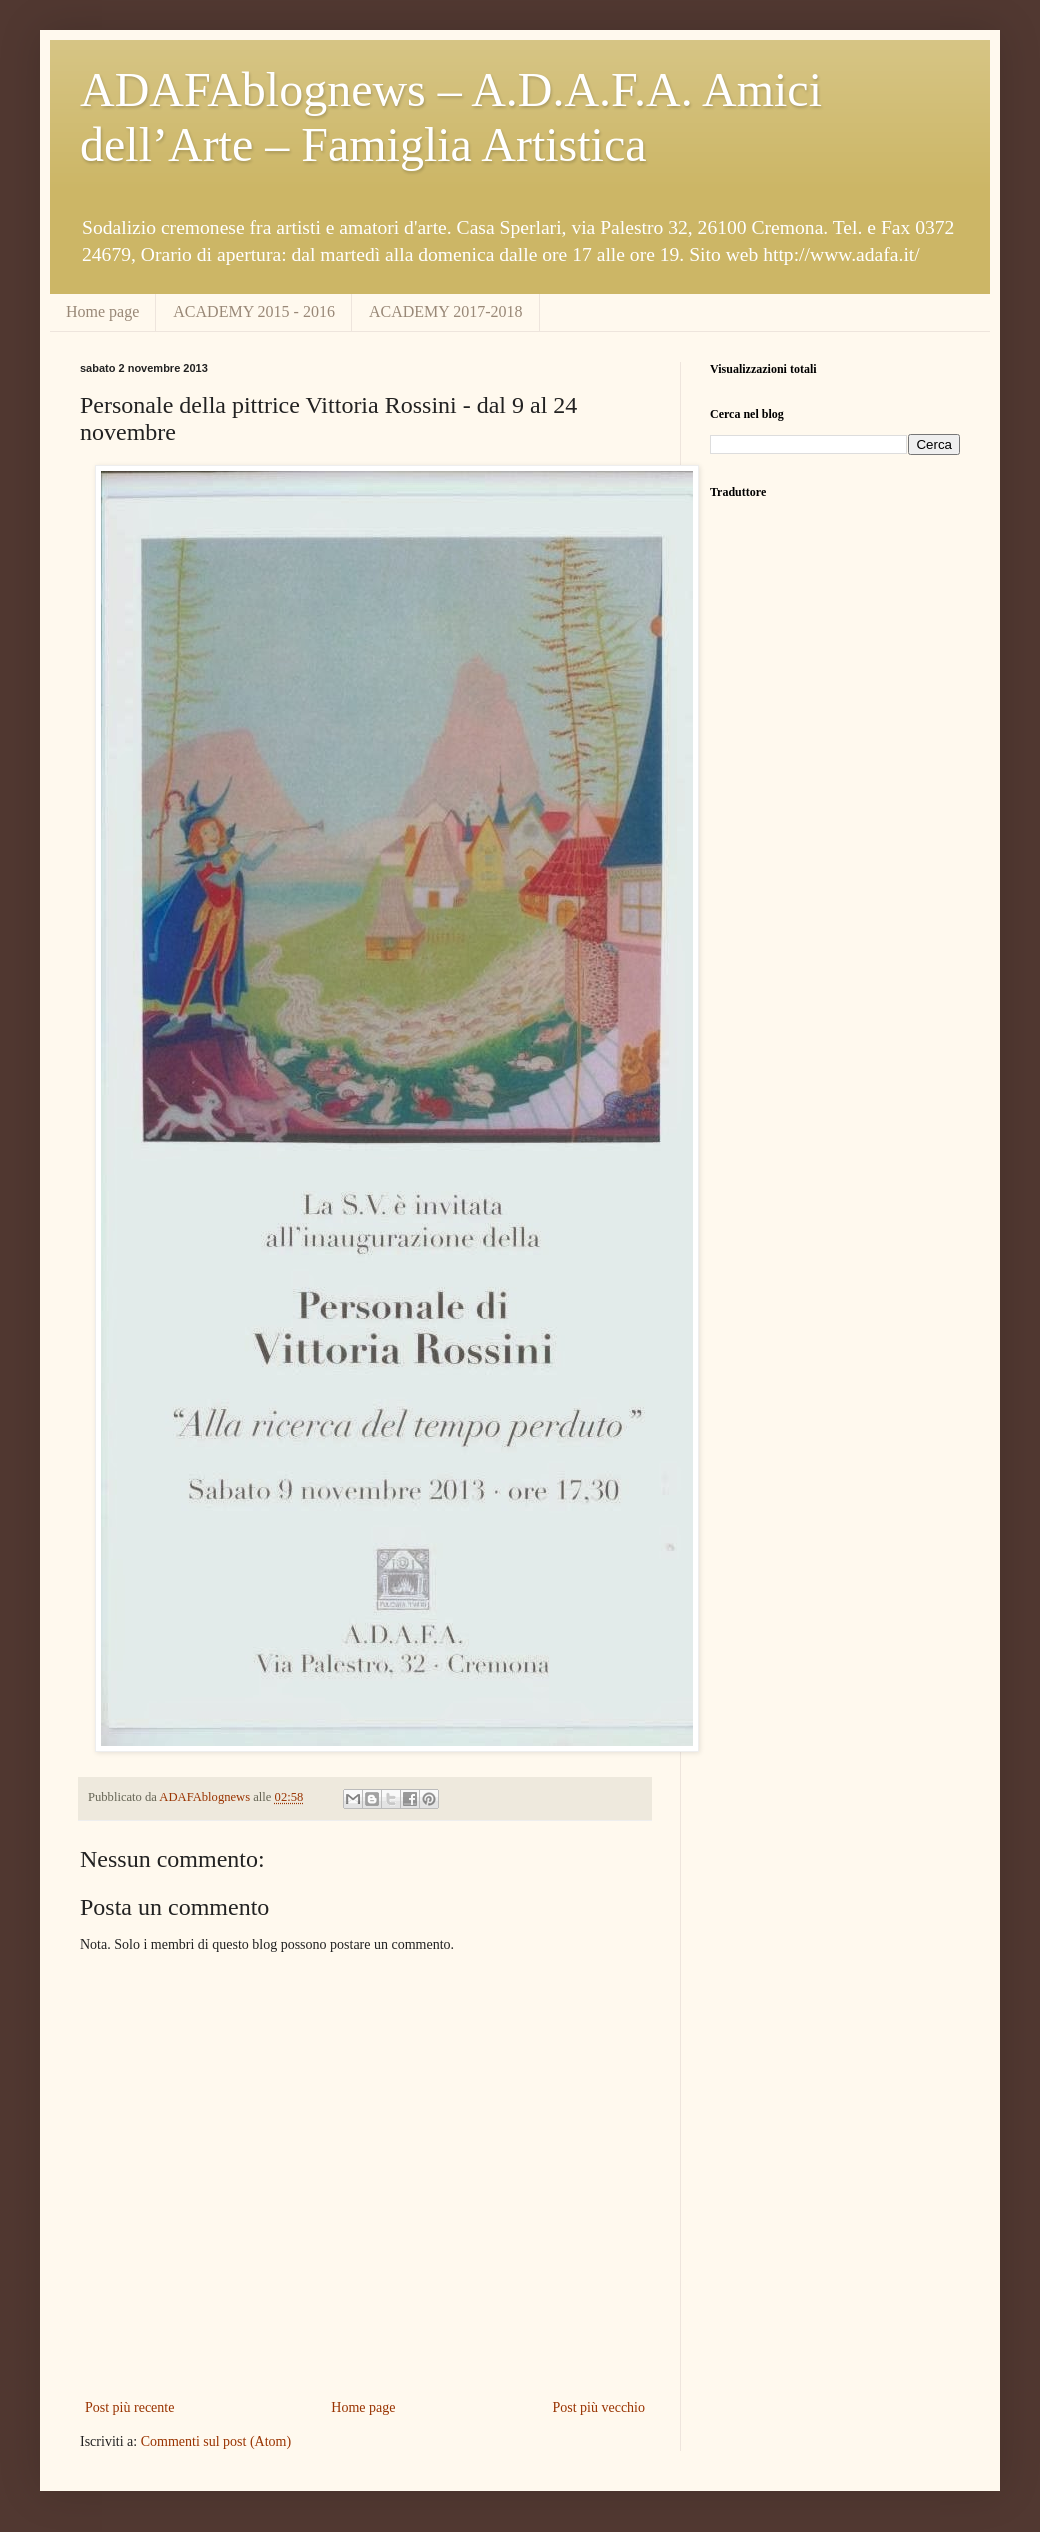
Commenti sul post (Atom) (216, 2441)
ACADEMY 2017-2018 (446, 311)
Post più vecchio (598, 2407)
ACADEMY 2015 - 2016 (254, 311)
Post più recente (129, 2407)
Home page (102, 311)
